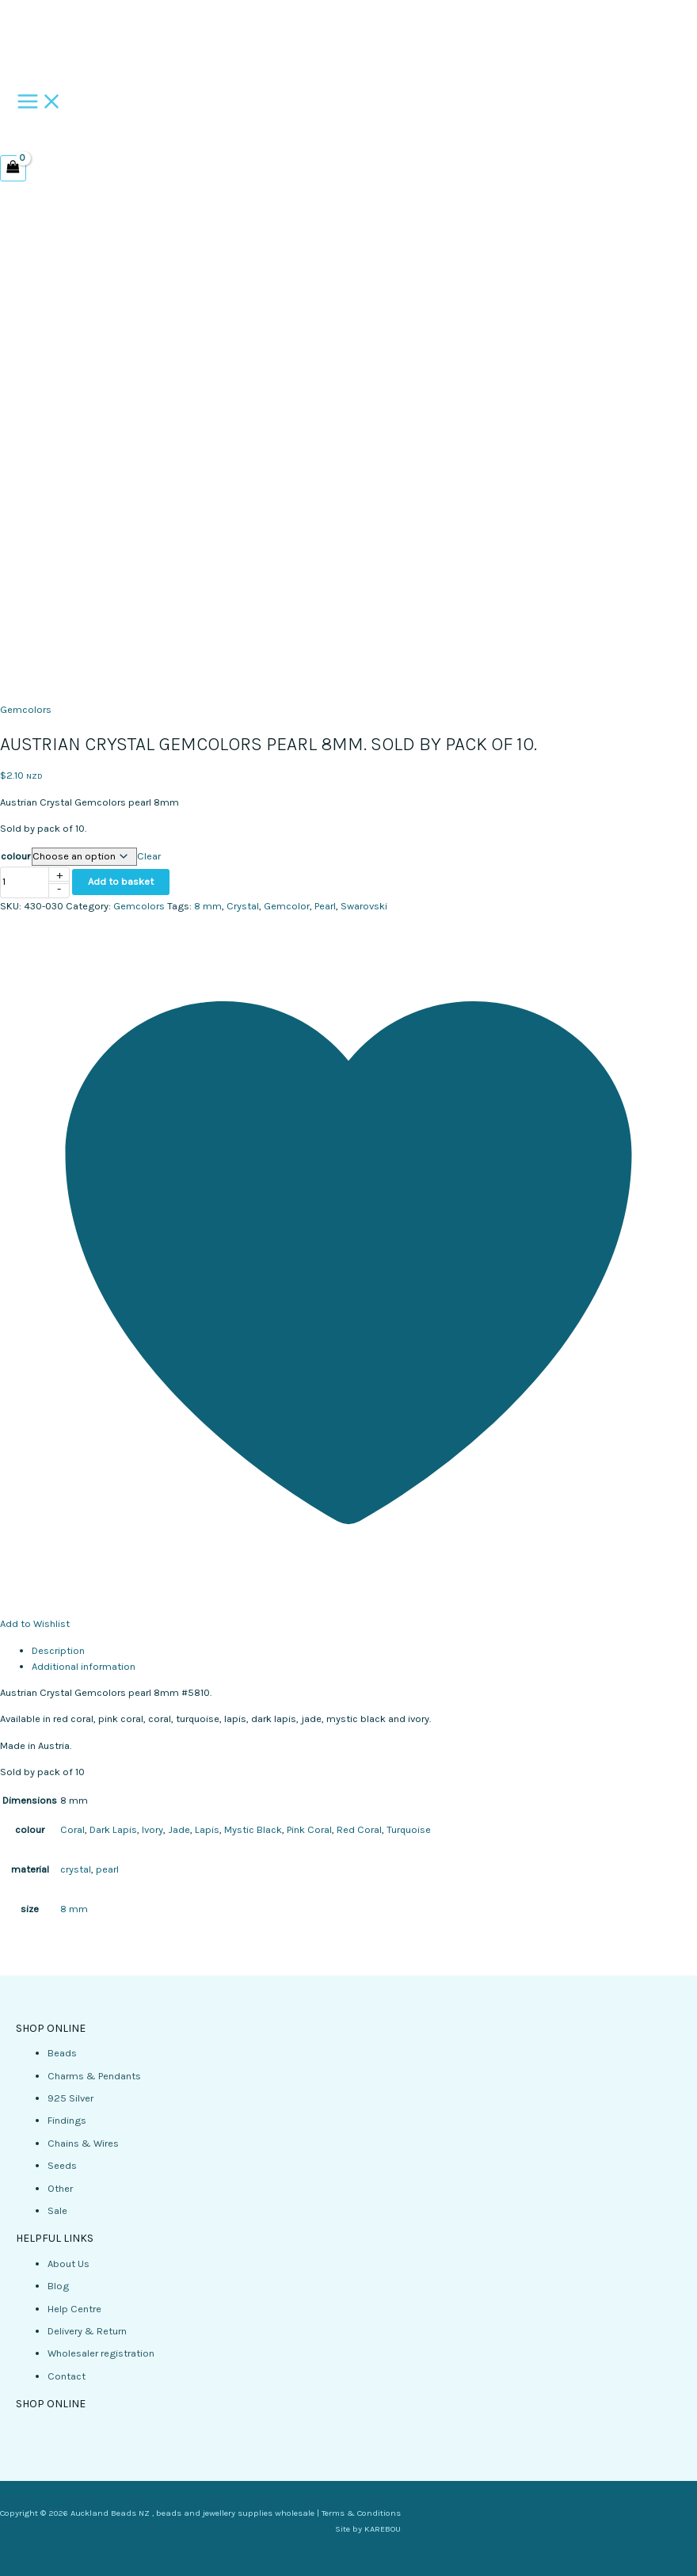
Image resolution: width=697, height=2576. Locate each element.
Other (60, 2188)
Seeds (62, 2165)
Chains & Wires (83, 2143)
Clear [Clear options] (149, 856)
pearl (107, 1869)
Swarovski (364, 906)
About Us (69, 2263)
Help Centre (74, 2309)
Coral (72, 1829)
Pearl (325, 906)
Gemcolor (287, 906)
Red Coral (359, 1829)
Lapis (207, 1829)
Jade (179, 1829)
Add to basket (121, 881)
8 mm (208, 906)
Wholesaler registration (101, 2353)
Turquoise (409, 1829)
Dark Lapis (113, 1829)
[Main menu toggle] (39, 103)
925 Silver (70, 2098)
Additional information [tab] (83, 1666)
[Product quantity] (25, 882)
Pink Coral (309, 1829)
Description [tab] (58, 1650)
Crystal (243, 906)
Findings (67, 2120)
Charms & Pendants (94, 2076)
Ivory (152, 1829)
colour (15, 856)
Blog (58, 2286)
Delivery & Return (87, 2331)
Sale (57, 2210)
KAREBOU (382, 2529)
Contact (67, 2376)
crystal (75, 1869)
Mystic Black (253, 1829)
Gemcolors (25, 709)
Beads (62, 2053)
